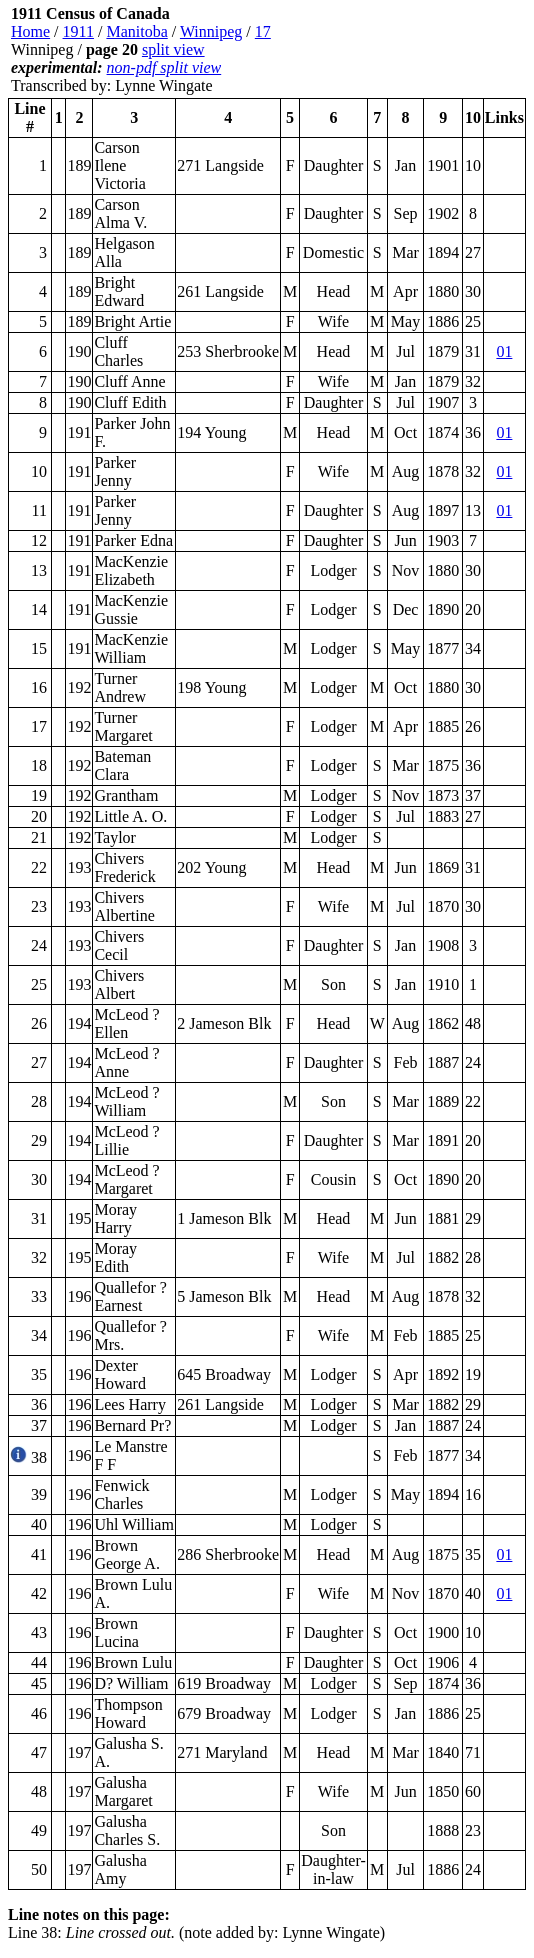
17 (263, 31)
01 (504, 351)
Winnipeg (211, 31)
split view (173, 49)
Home (30, 31)
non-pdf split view (164, 67)
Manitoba (136, 31)
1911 (78, 31)
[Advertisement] (406, 50)
